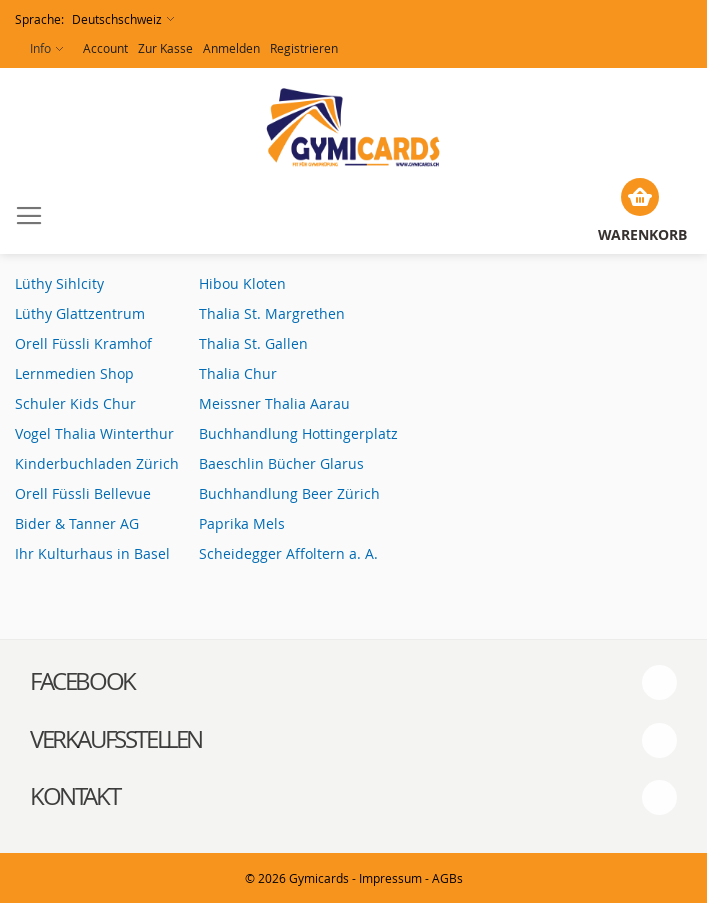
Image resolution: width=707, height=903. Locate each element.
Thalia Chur (238, 373)
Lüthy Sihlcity (59, 283)
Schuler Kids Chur (75, 403)
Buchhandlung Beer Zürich (289, 493)
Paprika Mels (242, 523)
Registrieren (304, 48)
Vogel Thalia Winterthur (94, 433)
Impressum (390, 878)
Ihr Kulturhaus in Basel (92, 553)
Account (105, 48)
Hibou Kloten (242, 283)
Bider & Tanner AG (79, 523)
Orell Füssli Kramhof (83, 343)
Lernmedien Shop (74, 373)
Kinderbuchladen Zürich (97, 463)
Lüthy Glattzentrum (80, 313)
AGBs (447, 878)
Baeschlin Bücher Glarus (281, 463)
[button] (94, 19)
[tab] (353, 682)
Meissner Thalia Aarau (274, 403)
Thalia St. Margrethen (272, 313)
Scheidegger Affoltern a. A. (288, 553)
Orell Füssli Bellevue (83, 493)
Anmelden (231, 48)
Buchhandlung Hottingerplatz (298, 433)
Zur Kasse (165, 48)
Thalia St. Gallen (253, 343)
